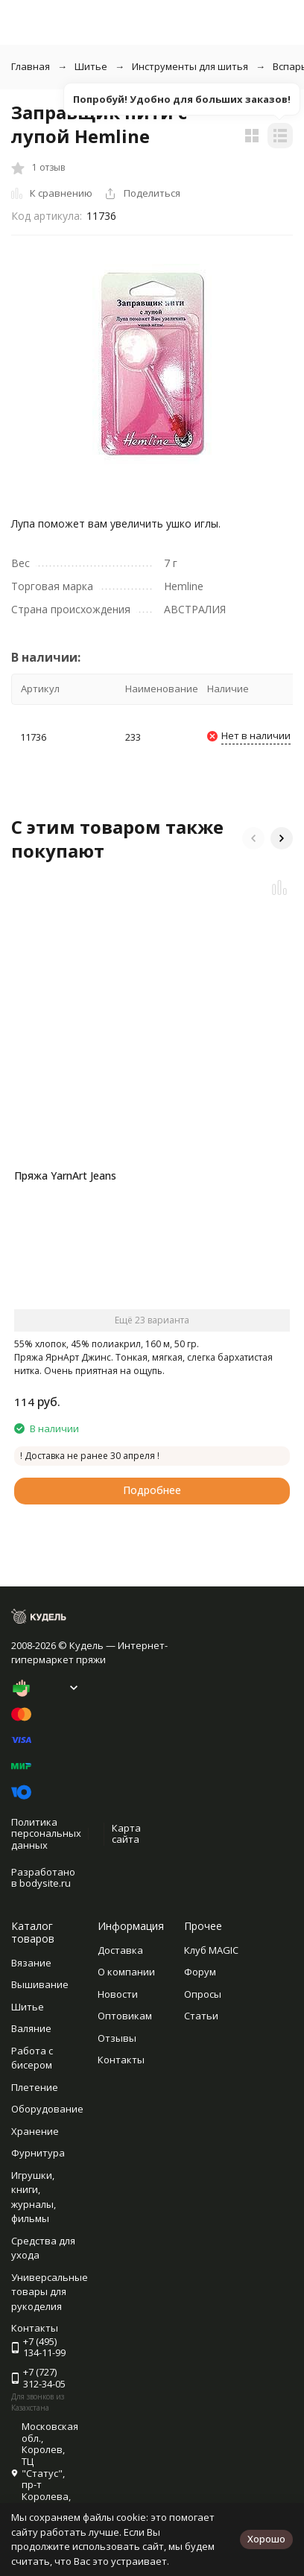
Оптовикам (125, 2015)
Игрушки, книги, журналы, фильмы (33, 2197)
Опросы (202, 1994)
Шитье (91, 66)
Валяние (31, 2028)
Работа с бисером (32, 2058)
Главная (30, 66)
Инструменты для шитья (190, 66)
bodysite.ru (45, 1883)
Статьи (201, 2015)
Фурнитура (38, 2152)
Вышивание (40, 1984)
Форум (200, 1971)
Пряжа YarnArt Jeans (65, 1175)
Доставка (120, 1950)
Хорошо (266, 2538)
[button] (253, 838)
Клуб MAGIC (211, 1950)
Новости (118, 1994)
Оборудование (47, 2108)
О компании (126, 1971)
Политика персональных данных (46, 1833)
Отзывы (117, 2038)
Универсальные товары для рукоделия (49, 2291)
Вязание (31, 1962)
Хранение (35, 2131)
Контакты (121, 2059)
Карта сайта (126, 1833)
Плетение (34, 2087)
